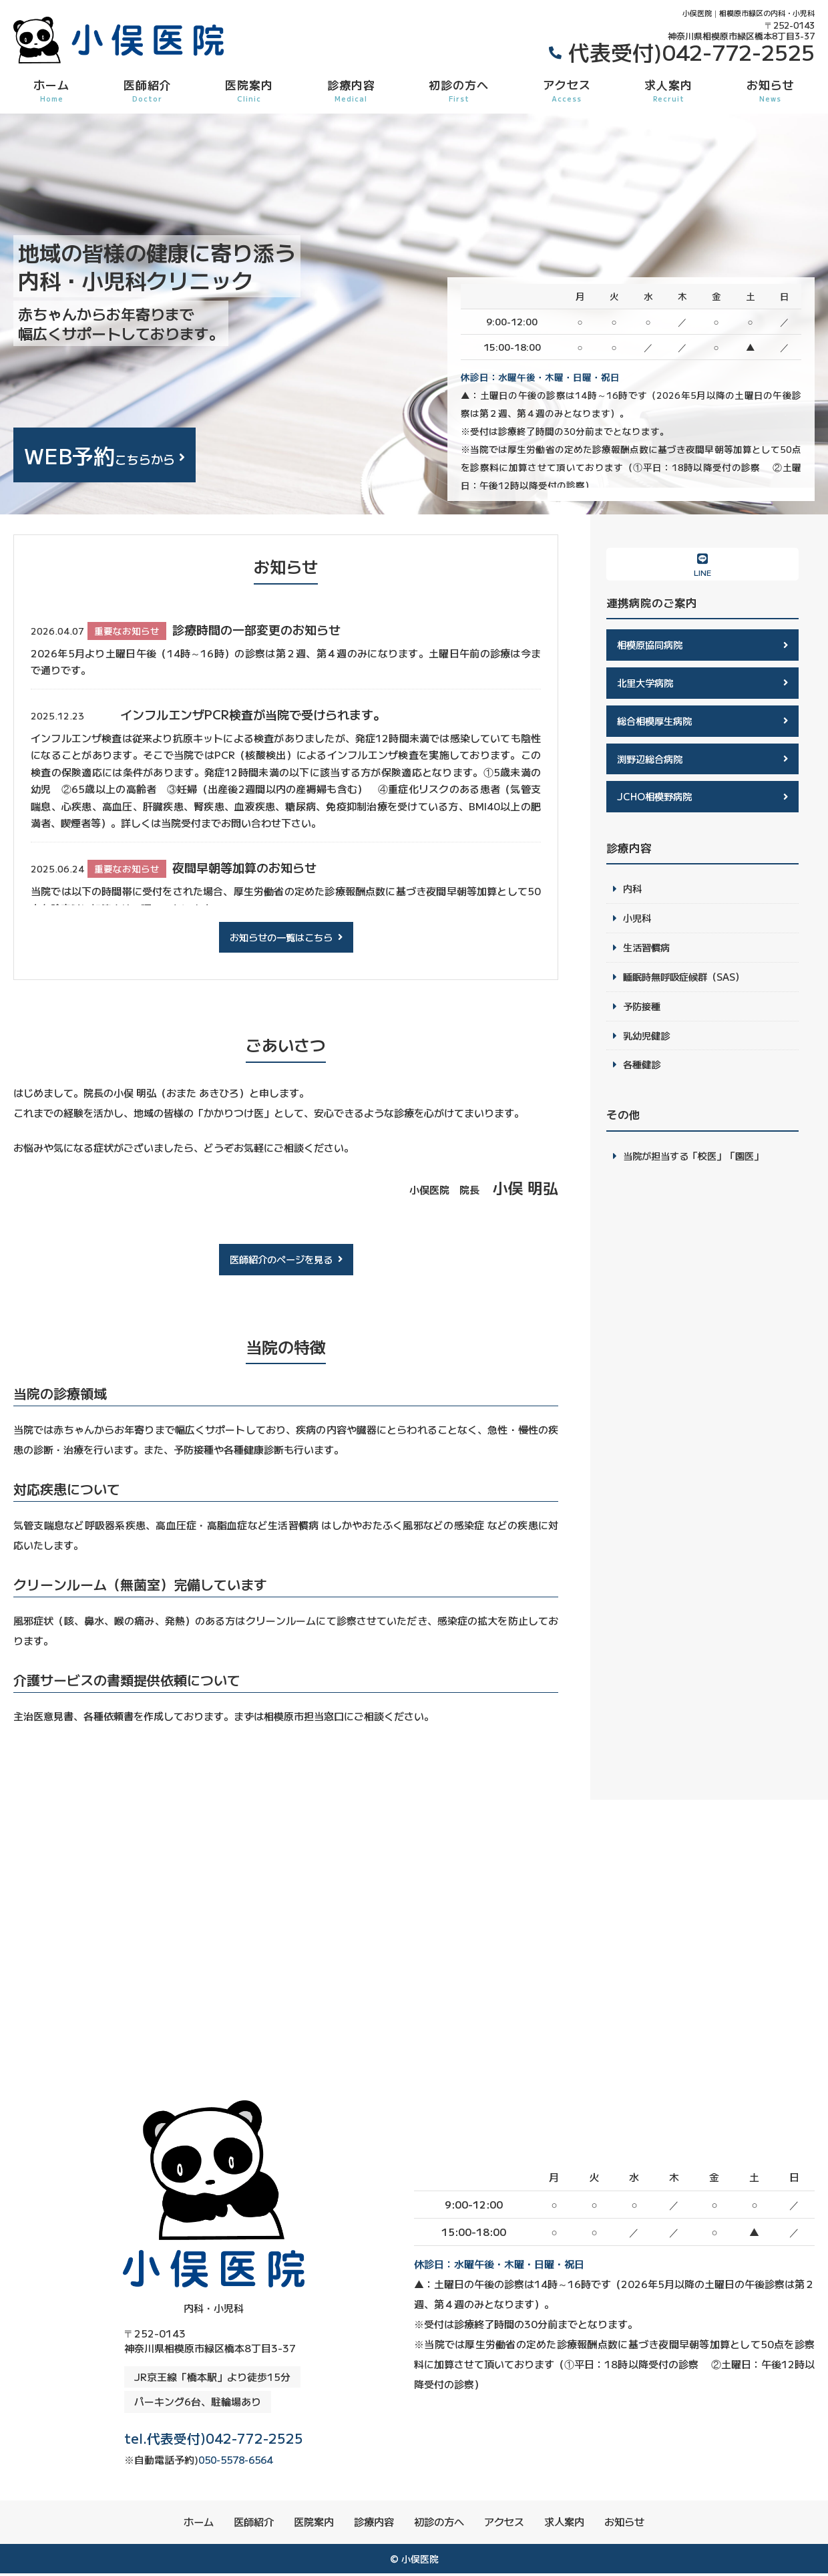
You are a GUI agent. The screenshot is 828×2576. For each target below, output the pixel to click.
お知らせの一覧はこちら (281, 938)
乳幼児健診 (648, 1044)
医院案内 (249, 90)
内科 (633, 894)
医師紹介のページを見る (281, 1260)
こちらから (99, 455)
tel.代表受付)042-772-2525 (214, 2435)
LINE (702, 565)
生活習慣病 (648, 954)
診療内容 (351, 90)
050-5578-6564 (177, 2461)
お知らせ (771, 90)
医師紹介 (148, 90)
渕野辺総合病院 (652, 761)
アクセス (567, 90)
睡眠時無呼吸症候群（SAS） (688, 984)
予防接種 (643, 1014)
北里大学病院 (647, 684)
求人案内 (668, 90)
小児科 (638, 924)
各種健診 (643, 1074)
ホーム (51, 90)
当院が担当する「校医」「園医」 (698, 1165)
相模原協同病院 (652, 645)
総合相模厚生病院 (657, 722)
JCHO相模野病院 (656, 800)
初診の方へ (459, 90)
